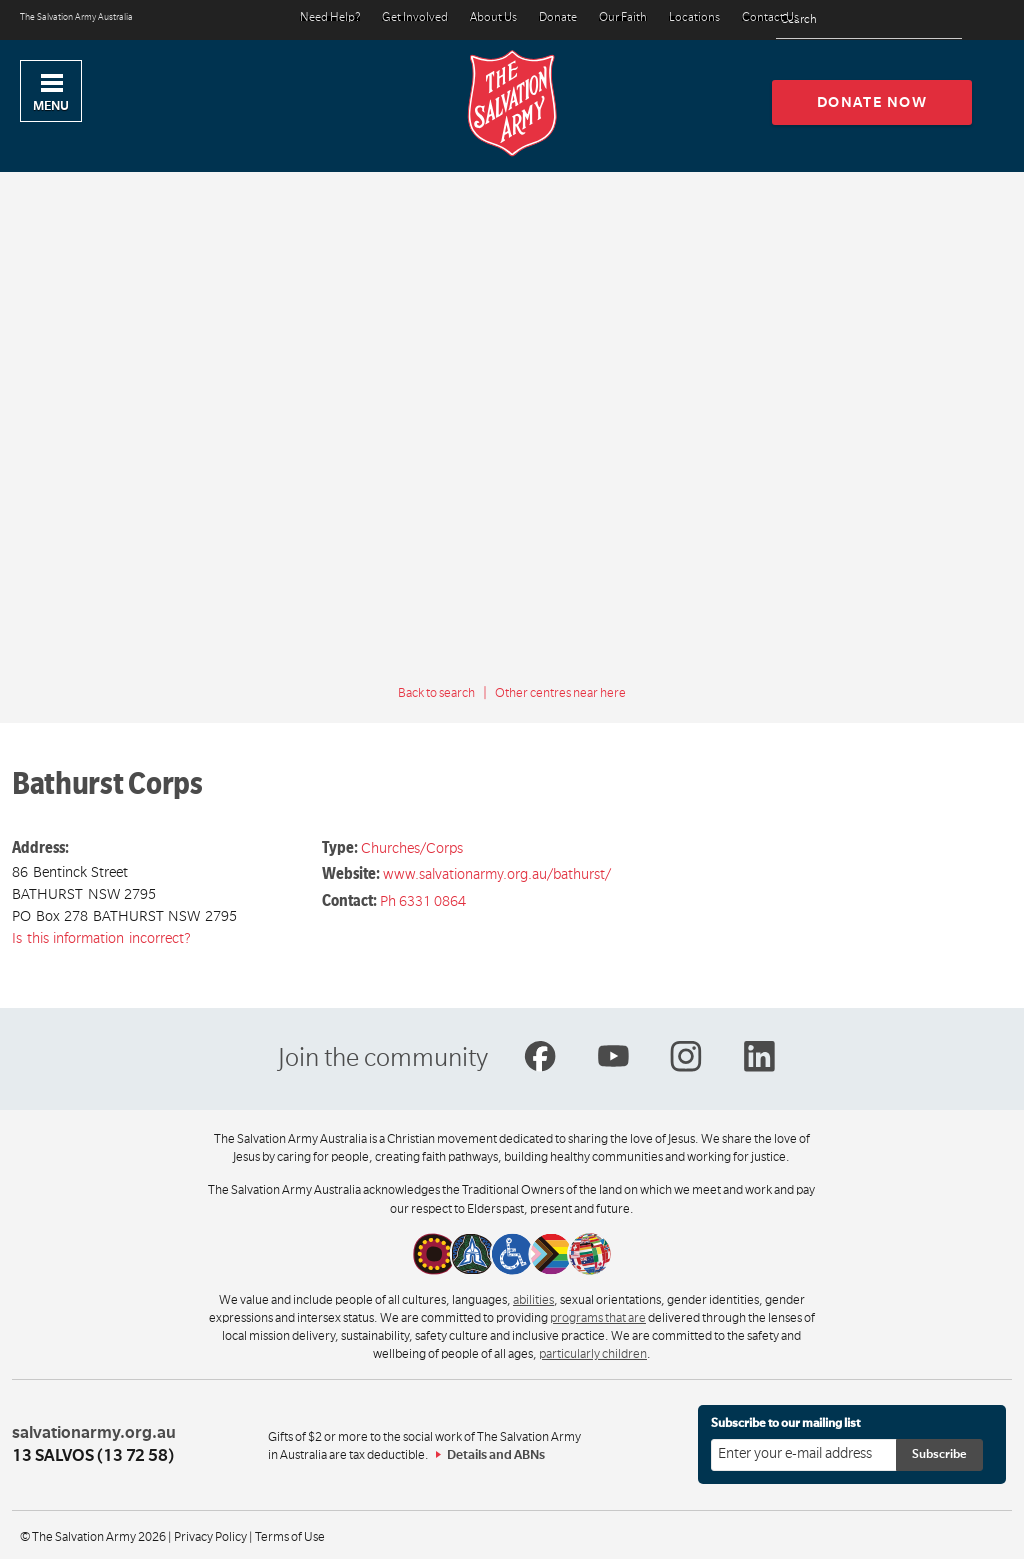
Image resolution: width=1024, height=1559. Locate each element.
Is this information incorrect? (101, 938)
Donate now (872, 102)
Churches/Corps (412, 848)
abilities (533, 1300)
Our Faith (623, 18)
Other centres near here (560, 693)
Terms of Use (290, 1537)
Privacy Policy (210, 1537)
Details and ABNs (496, 1455)
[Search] (941, 20)
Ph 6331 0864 (423, 901)
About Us (493, 18)
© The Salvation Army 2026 (93, 1537)
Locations (694, 18)
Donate (558, 18)
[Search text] (869, 20)
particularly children (593, 1354)
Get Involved (415, 18)
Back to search (436, 693)
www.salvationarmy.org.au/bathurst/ (497, 874)
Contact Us (770, 18)
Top (992, 1533)
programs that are (598, 1318)
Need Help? (330, 18)
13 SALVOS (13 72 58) (93, 1456)
